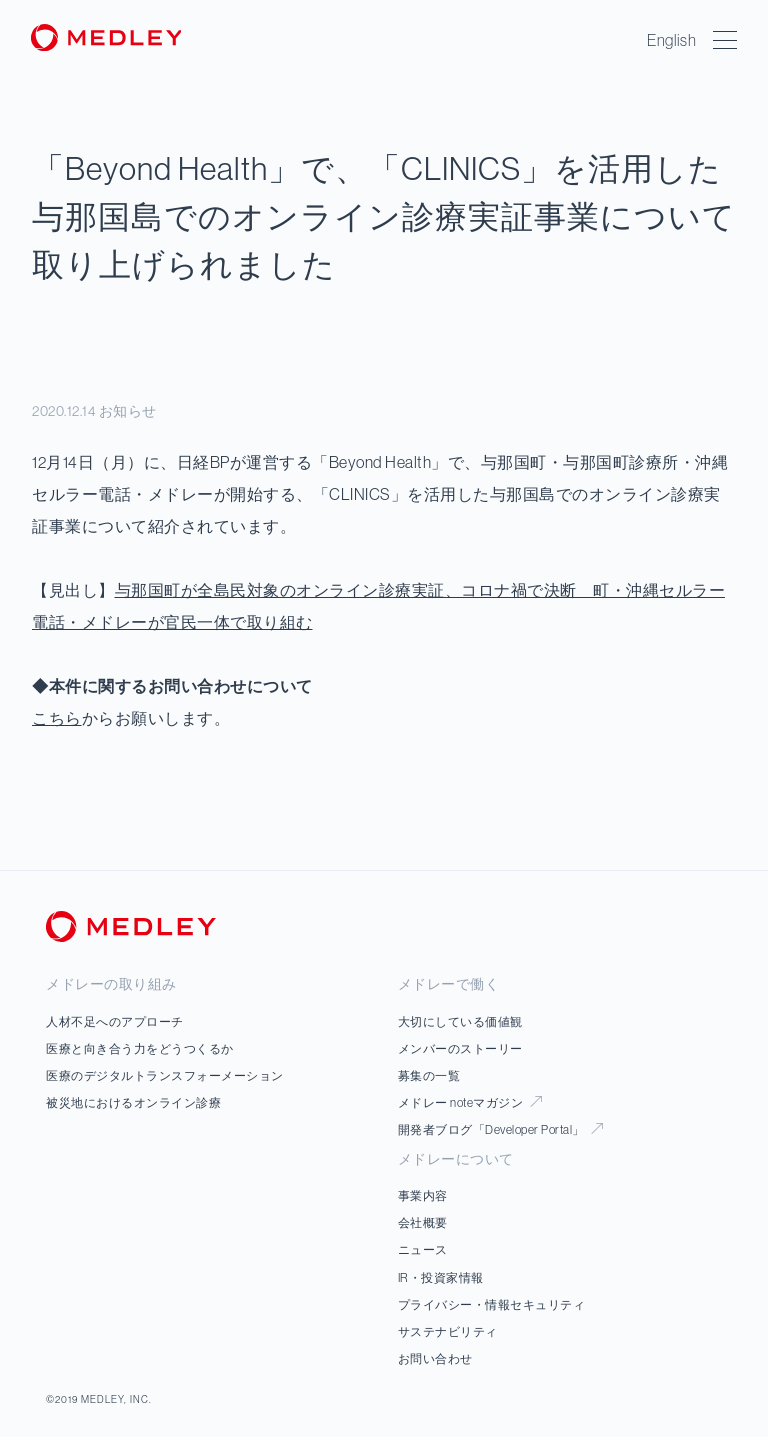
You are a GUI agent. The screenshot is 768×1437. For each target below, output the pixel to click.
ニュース (423, 1249)
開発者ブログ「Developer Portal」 (501, 1129)
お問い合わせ (435, 1358)
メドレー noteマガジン (470, 1102)
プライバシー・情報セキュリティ (492, 1304)
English (672, 40)
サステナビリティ (448, 1331)
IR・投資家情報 (441, 1277)
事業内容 (423, 1195)
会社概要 (423, 1222)
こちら (57, 718)
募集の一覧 (429, 1075)
